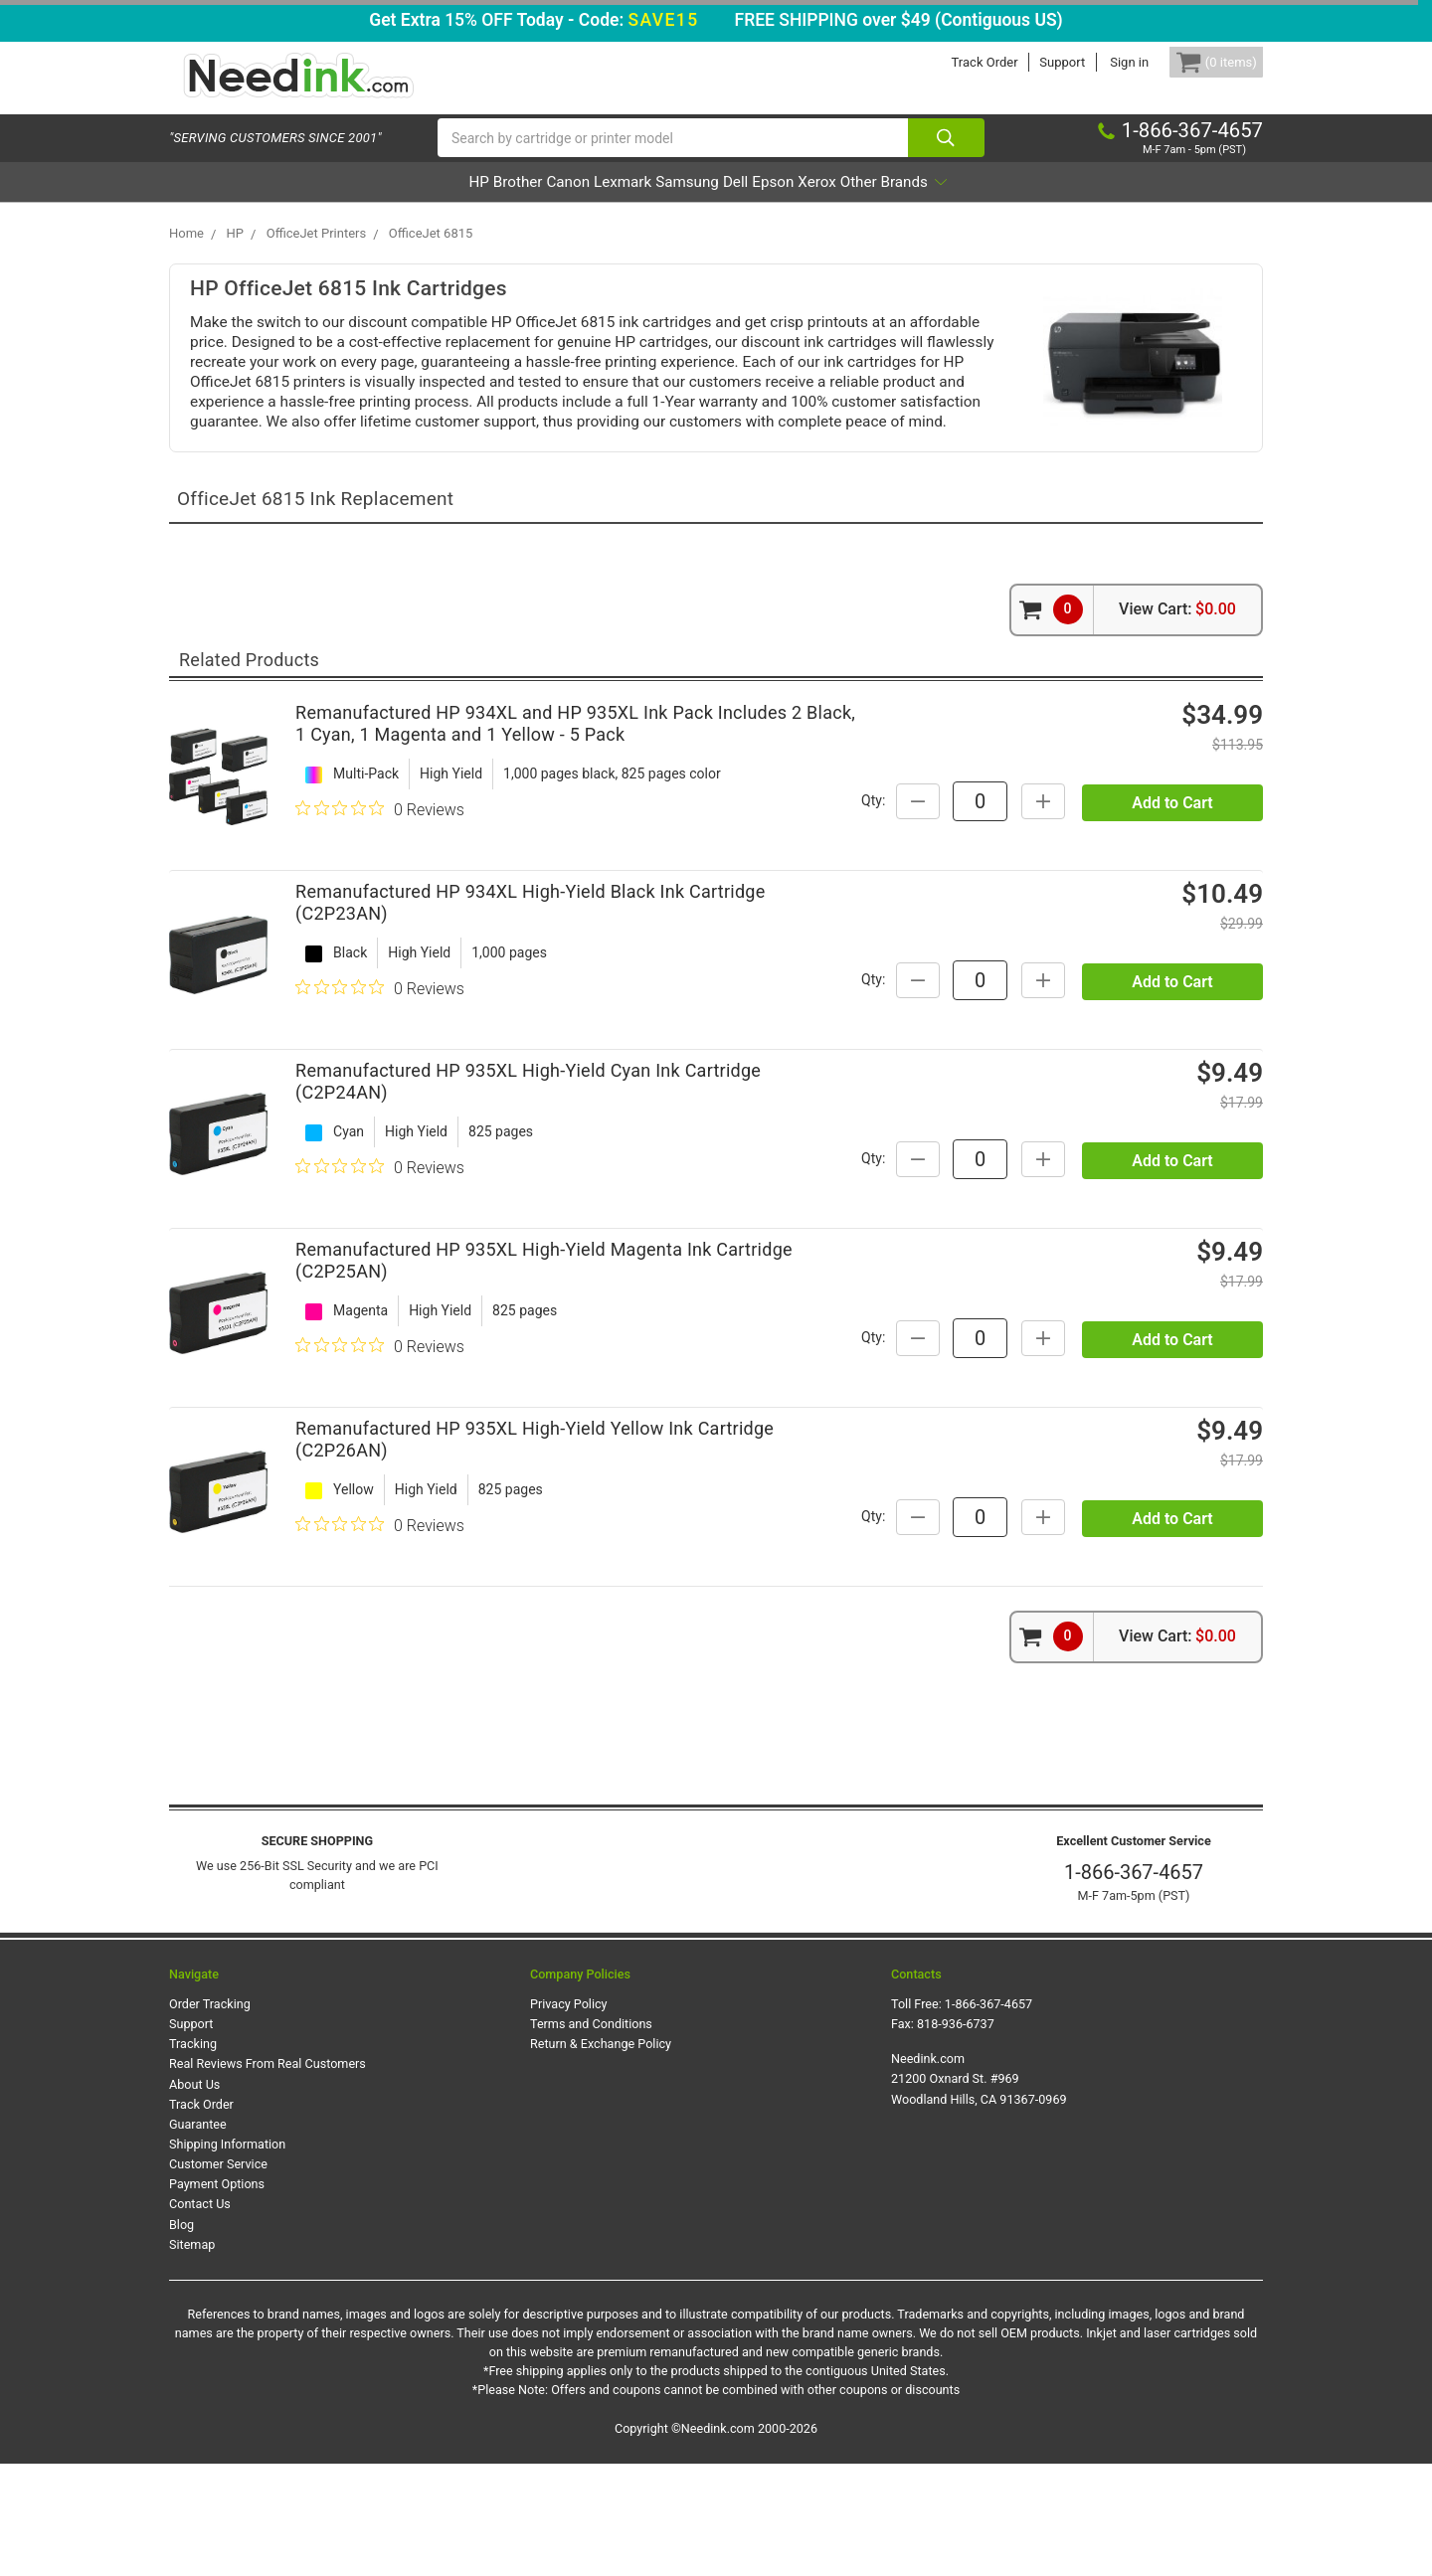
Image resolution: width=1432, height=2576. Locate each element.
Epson (826, 202)
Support (1032, 62)
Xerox (898, 202)
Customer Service (218, 2276)
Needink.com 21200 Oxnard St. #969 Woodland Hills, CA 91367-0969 (979, 2191)
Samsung (685, 202)
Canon (510, 202)
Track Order (954, 62)
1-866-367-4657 (1133, 1985)
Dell (762, 202)
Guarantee (198, 2236)
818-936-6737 (955, 2136)
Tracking (193, 2156)
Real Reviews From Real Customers (267, 2176)
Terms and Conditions (591, 2136)
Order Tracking (210, 2116)
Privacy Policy (569, 2116)
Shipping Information (227, 2256)
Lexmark (593, 202)
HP (366, 202)
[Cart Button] (1201, 62)
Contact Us (200, 2317)
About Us (194, 2196)
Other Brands (1004, 202)
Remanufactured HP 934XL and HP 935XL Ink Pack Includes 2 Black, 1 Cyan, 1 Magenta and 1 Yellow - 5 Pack (575, 753)
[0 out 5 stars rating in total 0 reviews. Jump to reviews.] (379, 839)
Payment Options (217, 2297)
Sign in (1099, 62)
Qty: (1049, 820)
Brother (431, 202)
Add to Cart (1172, 870)
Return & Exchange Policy (600, 2156)
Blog (181, 2336)
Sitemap (192, 2356)
